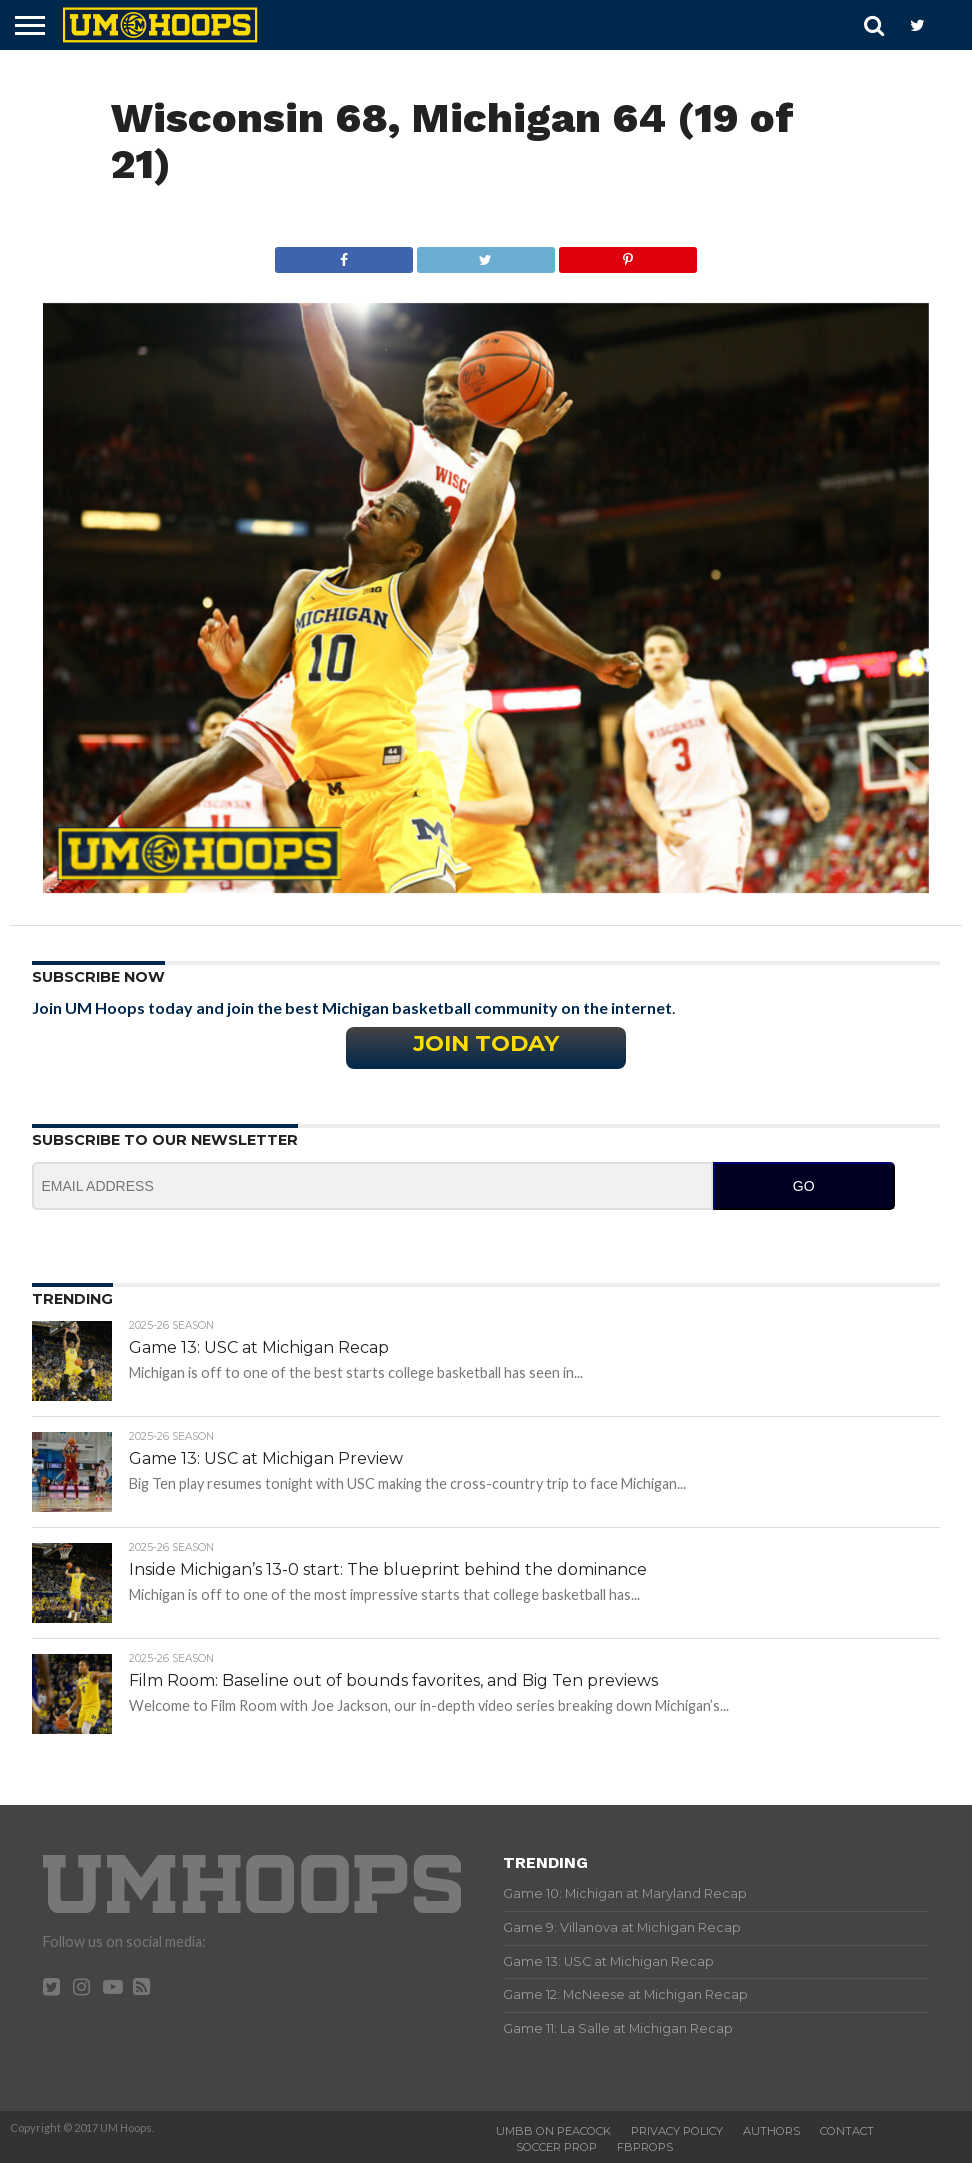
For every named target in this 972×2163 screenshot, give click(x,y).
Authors (771, 2131)
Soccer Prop (556, 2147)
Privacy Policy (677, 2131)
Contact (847, 2131)
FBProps (645, 2147)
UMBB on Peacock (553, 2131)
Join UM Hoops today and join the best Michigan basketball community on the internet (352, 1007)
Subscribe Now (98, 977)
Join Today (486, 1043)
